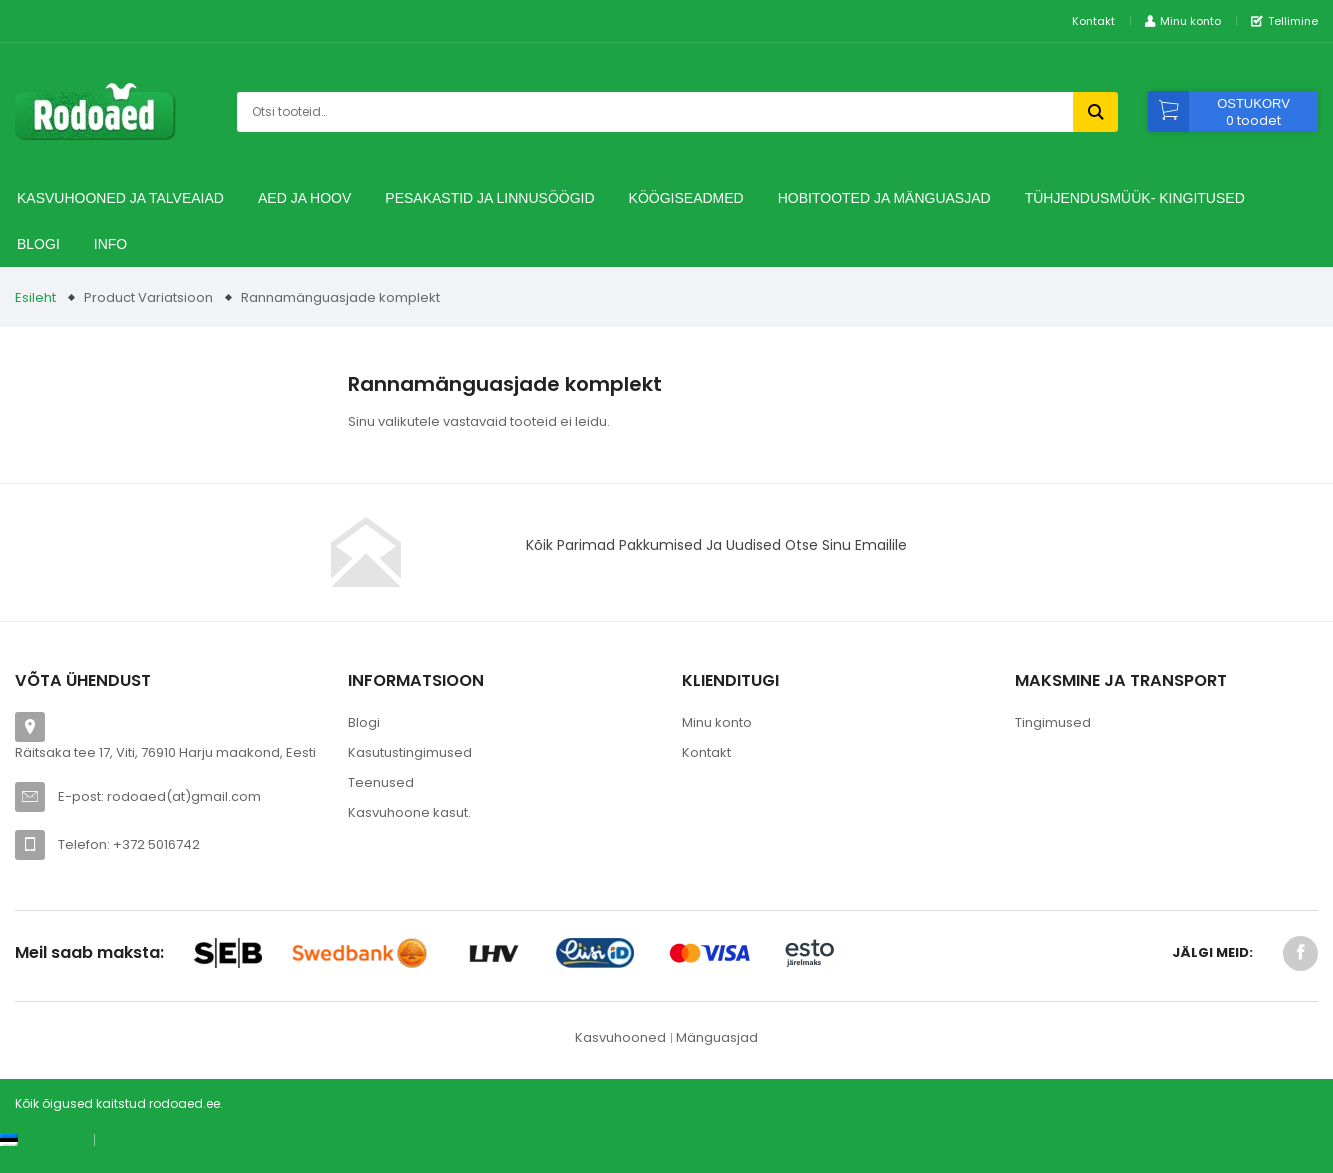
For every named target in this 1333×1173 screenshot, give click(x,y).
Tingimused (1053, 722)
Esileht (35, 297)
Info (110, 244)
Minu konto (717, 722)
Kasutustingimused (410, 752)
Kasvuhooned (620, 1037)
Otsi (1095, 112)
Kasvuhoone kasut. (409, 812)
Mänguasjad (717, 1037)
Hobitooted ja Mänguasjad (884, 198)
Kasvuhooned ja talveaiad (120, 198)
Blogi (38, 244)
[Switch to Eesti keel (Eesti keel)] (39, 1139)
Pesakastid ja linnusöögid (489, 198)
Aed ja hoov (304, 198)
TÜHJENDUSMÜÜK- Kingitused (1135, 198)
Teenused (381, 782)
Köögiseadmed (686, 198)
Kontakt (1093, 21)
